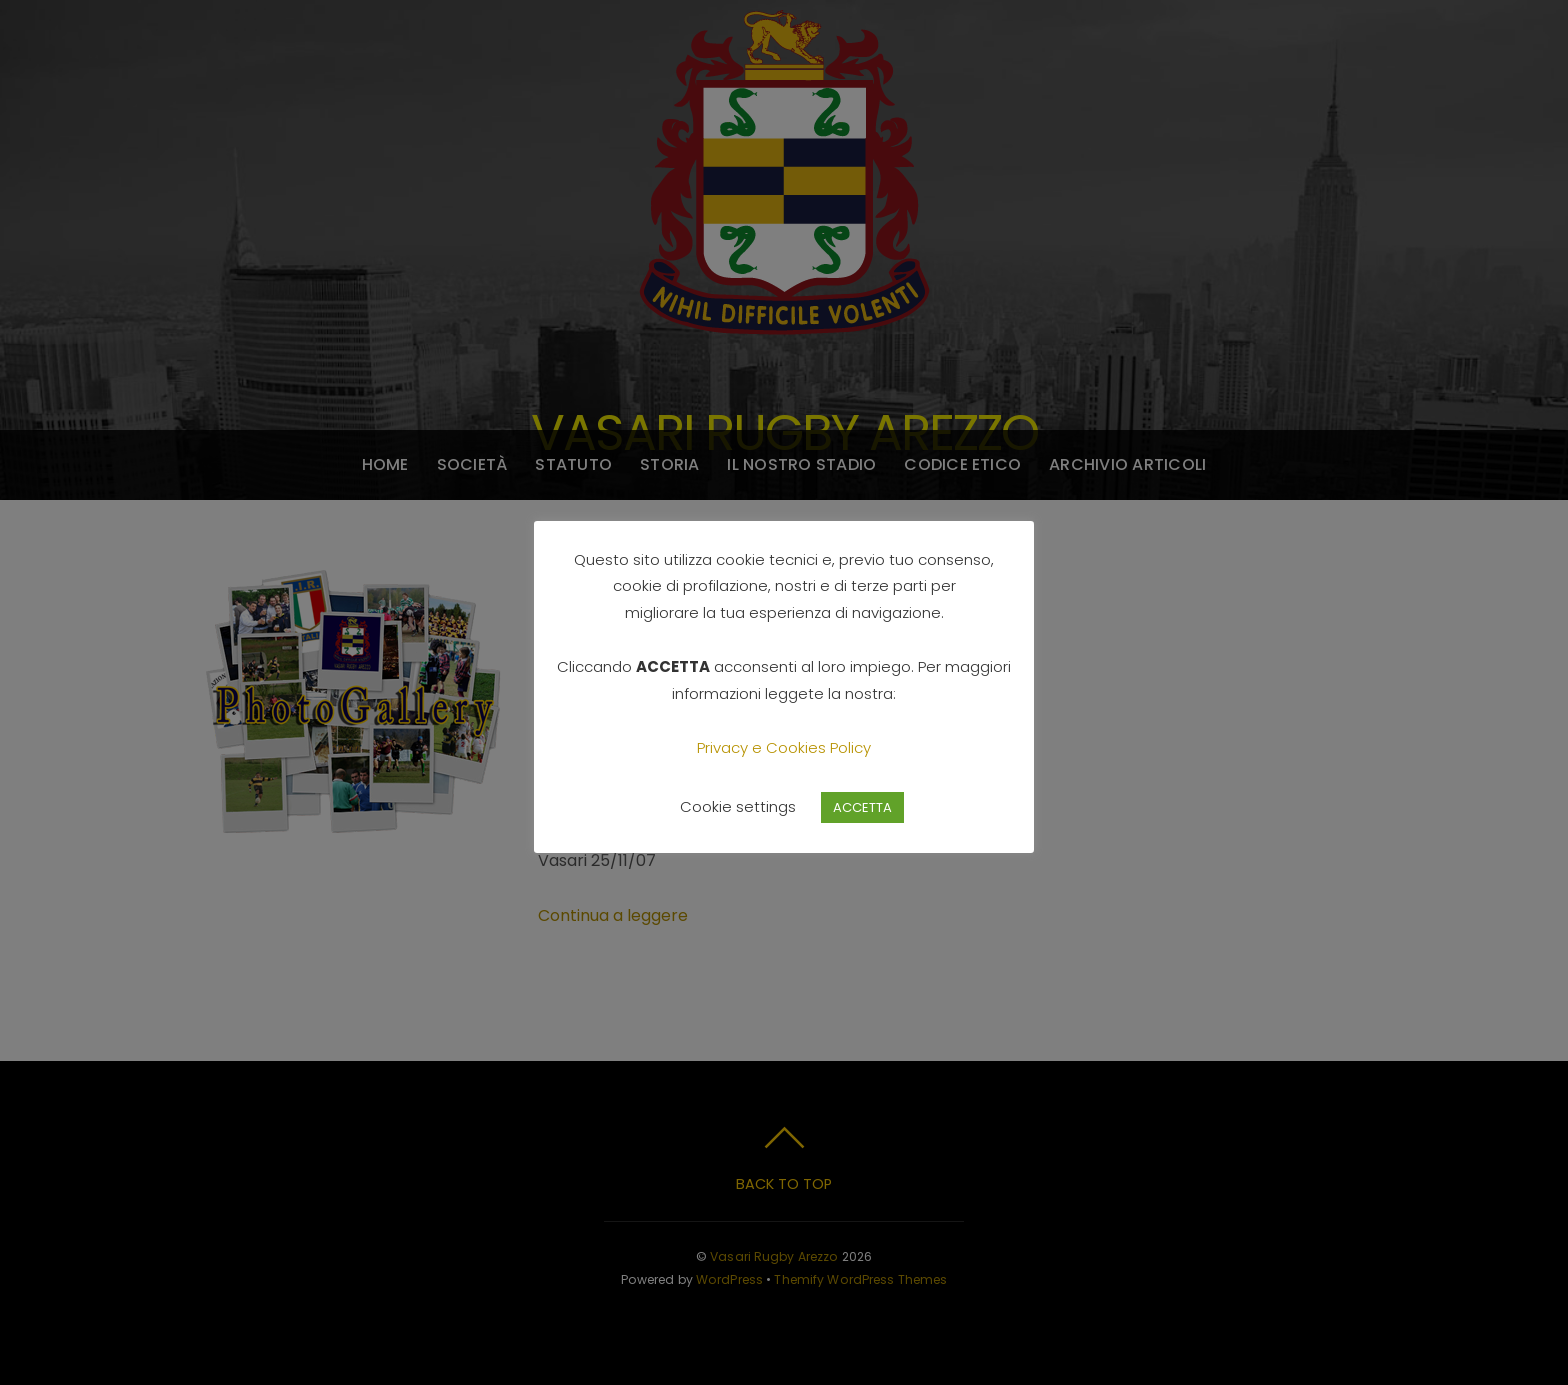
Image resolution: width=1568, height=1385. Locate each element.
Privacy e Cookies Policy (784, 747)
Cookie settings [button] (738, 806)
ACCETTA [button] (862, 807)
